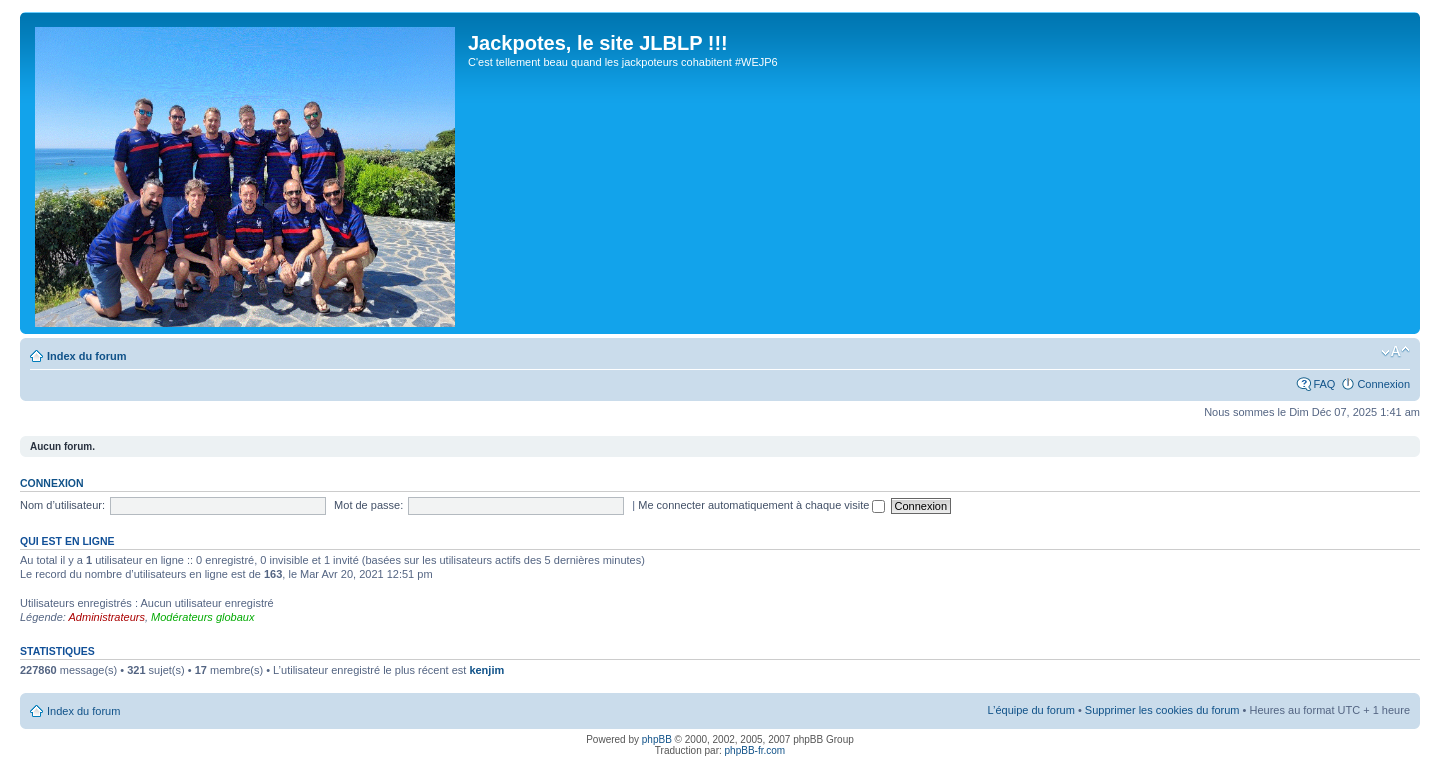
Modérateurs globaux (202, 617)
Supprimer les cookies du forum (1162, 710)
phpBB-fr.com (755, 750)
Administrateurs (107, 617)
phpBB (657, 739)
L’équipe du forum (1030, 710)
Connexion (1383, 384)
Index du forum (86, 356)
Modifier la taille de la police (1395, 352)
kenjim (486, 670)
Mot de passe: (368, 505)
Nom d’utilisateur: (62, 505)
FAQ (1324, 384)
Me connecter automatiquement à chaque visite (761, 505)
